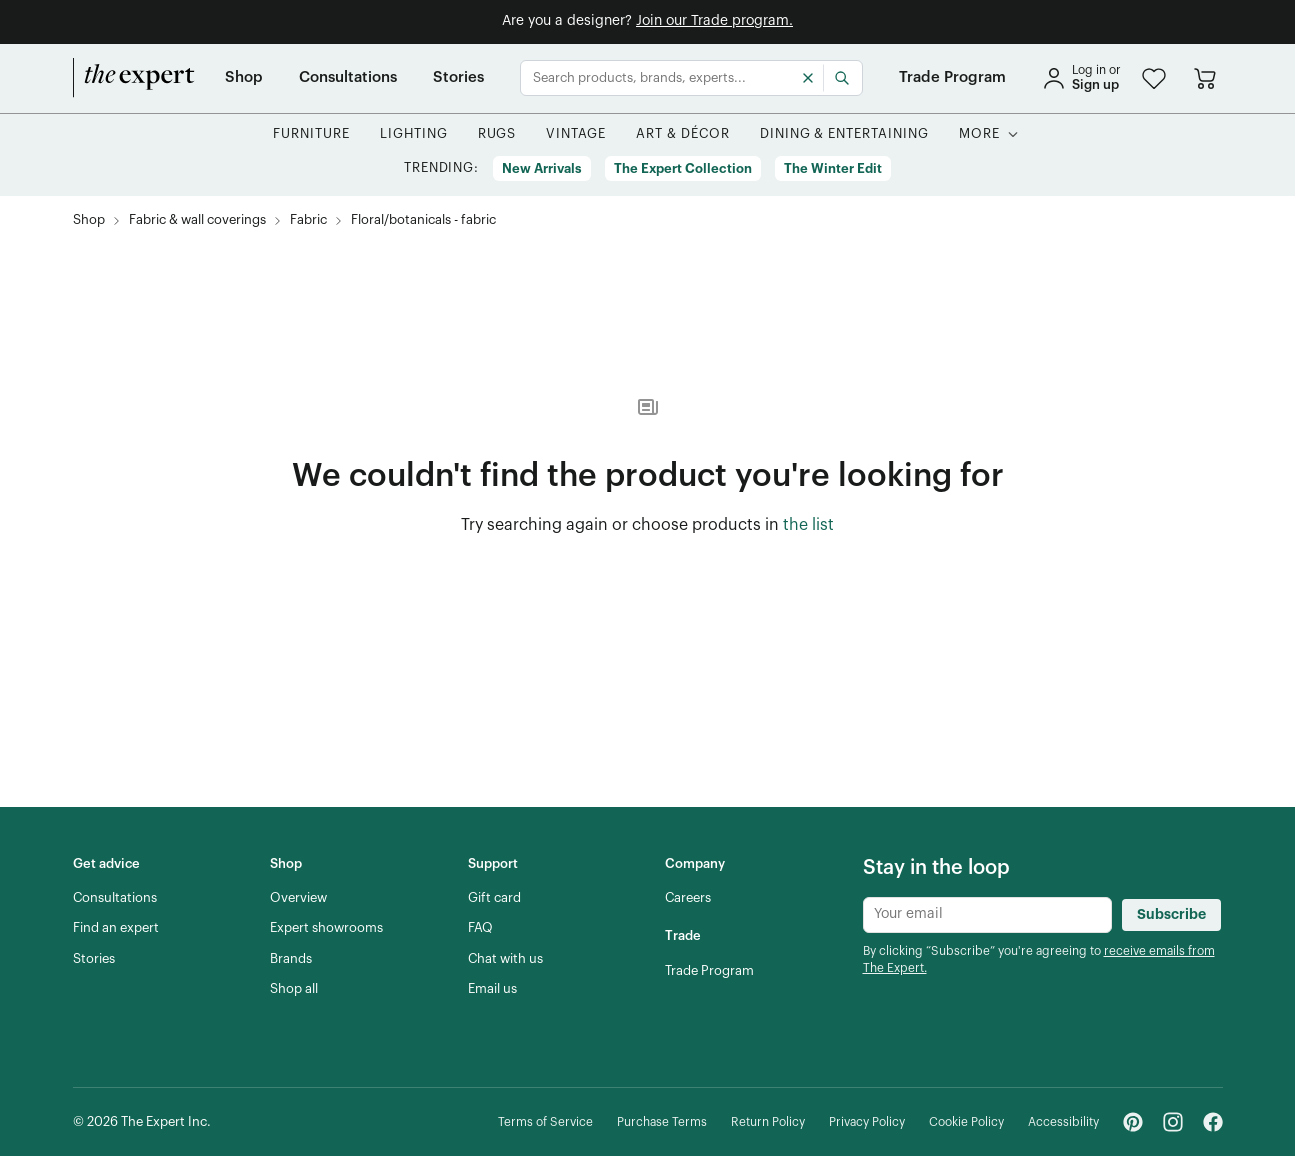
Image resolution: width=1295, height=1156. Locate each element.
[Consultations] (348, 78)
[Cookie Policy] (966, 1122)
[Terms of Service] (545, 1122)
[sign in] (1081, 78)
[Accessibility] (1063, 1122)
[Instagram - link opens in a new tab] (1173, 1122)
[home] (134, 78)
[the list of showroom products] (808, 526)
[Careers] (688, 898)
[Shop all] (294, 989)
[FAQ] (480, 928)
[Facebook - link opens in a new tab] (1213, 1122)
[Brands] (291, 959)
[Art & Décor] (683, 134)
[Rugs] (497, 134)
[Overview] (298, 898)
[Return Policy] (768, 1122)
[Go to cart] (1205, 78)
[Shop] (244, 78)
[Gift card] (494, 898)
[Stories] (458, 78)
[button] (1154, 78)
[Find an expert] (116, 928)
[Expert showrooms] (326, 928)
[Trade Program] (952, 78)
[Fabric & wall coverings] (197, 220)
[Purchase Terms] (662, 1122)
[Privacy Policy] (867, 1122)
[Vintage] (576, 134)
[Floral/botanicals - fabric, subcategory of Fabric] (423, 220)
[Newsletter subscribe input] (987, 915)
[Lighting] (414, 134)
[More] (979, 134)
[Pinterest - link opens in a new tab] (1133, 1122)
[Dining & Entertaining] (844, 134)
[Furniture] (311, 134)
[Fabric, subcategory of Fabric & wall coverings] (308, 220)
